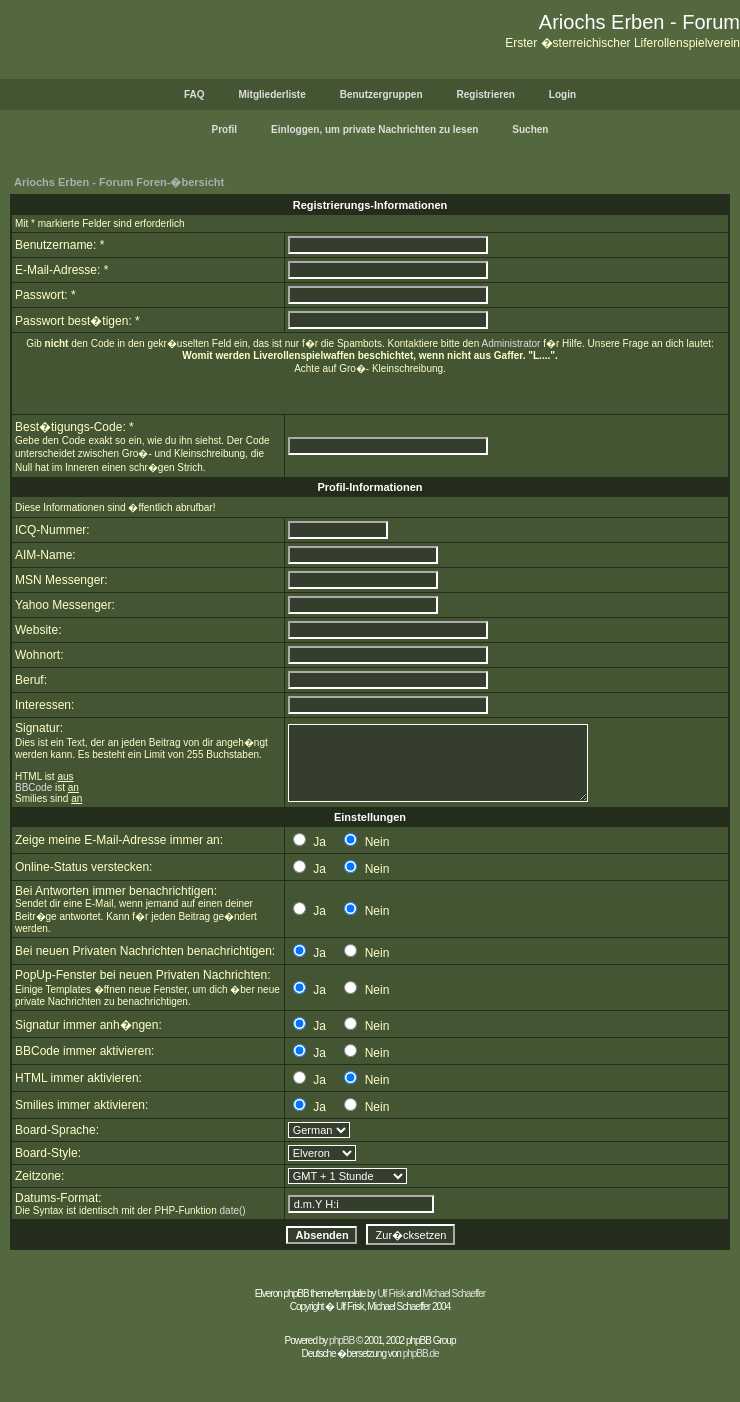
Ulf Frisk (391, 1293)
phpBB (341, 1340)
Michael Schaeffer (453, 1293)
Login (562, 94)
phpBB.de (421, 1353)
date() (233, 1210)
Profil (225, 129)
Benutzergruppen (381, 94)
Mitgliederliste (271, 94)
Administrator (510, 343)
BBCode (33, 787)
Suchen (530, 129)
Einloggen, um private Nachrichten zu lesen (374, 129)
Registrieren (486, 94)
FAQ (194, 94)
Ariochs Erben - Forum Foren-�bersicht (119, 182)
